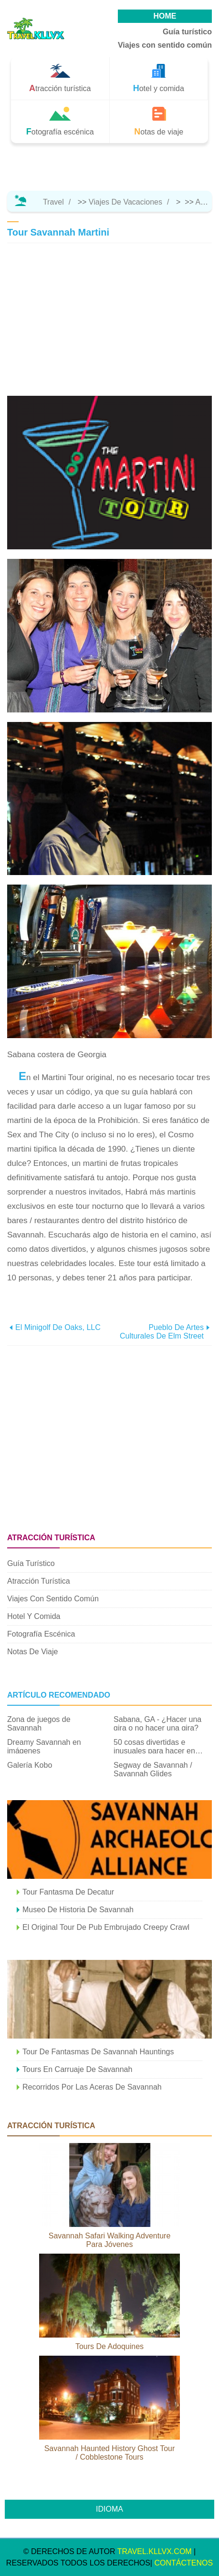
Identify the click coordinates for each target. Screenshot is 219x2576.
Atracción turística (38, 1581)
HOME (164, 16)
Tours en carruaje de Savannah (77, 2069)
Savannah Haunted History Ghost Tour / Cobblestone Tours (109, 2452)
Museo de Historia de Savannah (78, 1910)
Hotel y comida (33, 1616)
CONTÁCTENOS (183, 2563)
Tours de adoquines (109, 2346)
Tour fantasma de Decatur (68, 1892)
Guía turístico (187, 32)
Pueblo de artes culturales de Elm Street (162, 1331)
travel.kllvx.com (154, 2551)
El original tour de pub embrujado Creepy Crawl (105, 1927)
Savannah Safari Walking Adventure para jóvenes (110, 2240)
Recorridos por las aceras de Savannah (92, 2087)
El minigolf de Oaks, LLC (58, 1327)
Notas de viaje (32, 1652)
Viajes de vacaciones (125, 202)
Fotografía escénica (41, 1634)
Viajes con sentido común (165, 45)
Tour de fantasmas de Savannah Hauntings (98, 2052)
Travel (53, 202)
